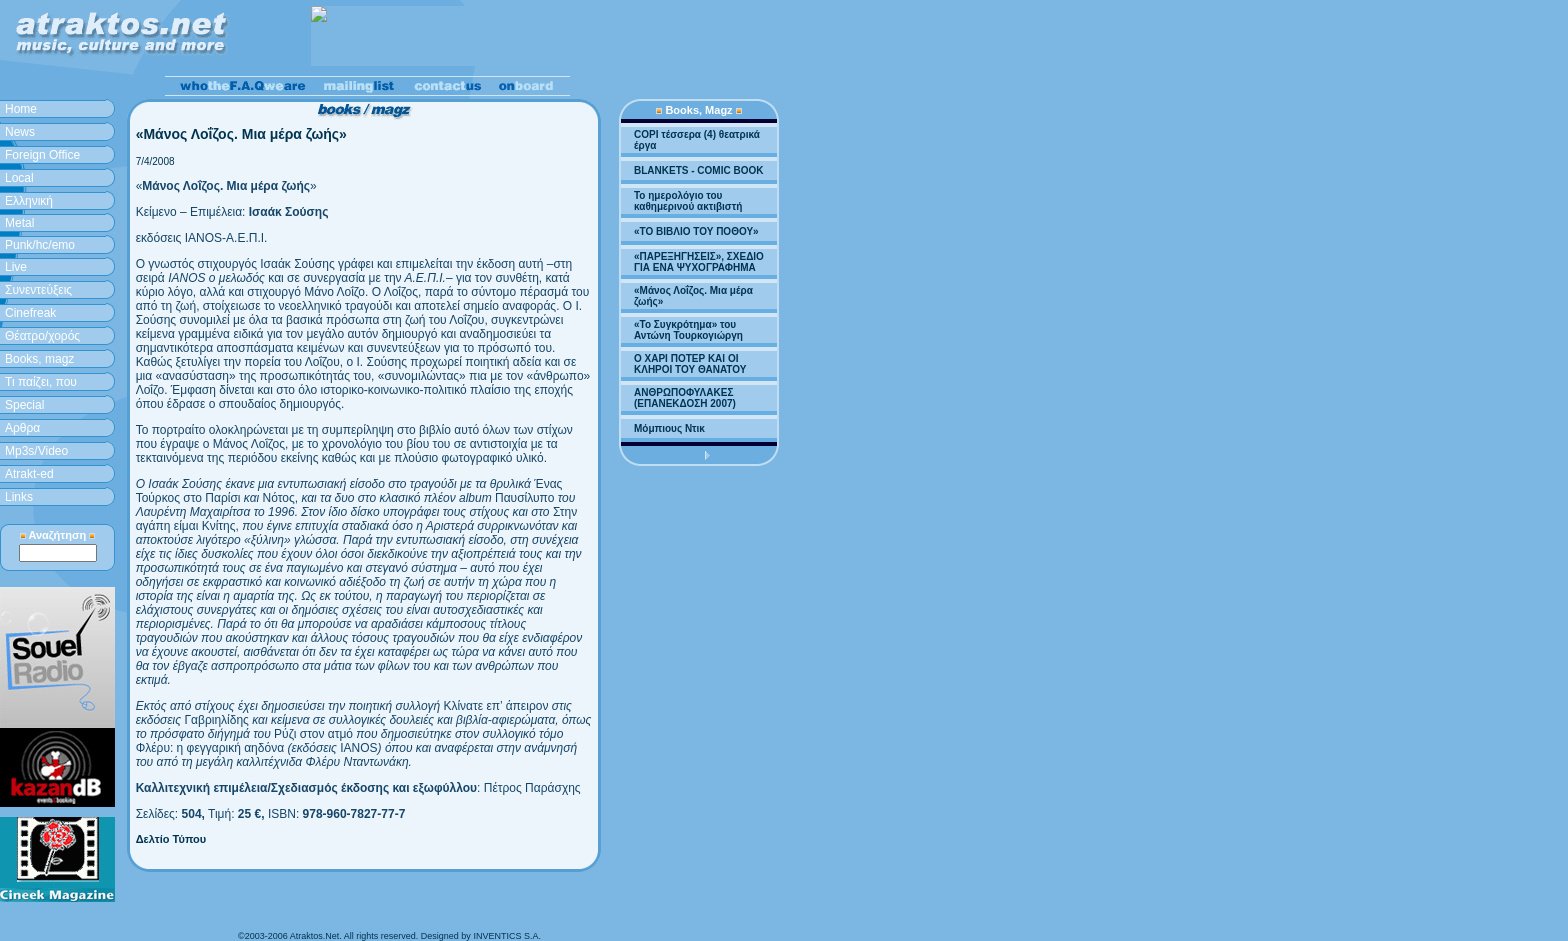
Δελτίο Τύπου (171, 839)
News (20, 132)
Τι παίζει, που (41, 382)
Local (19, 178)
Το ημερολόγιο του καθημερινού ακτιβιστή (688, 201)
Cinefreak (30, 313)
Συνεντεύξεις (38, 290)
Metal (19, 223)
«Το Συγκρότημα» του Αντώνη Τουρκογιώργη (688, 330)
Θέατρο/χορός (42, 336)
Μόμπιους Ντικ (669, 428)
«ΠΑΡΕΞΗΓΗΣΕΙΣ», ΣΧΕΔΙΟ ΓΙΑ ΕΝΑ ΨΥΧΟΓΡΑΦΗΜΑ (699, 262)
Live (16, 267)
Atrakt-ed (29, 474)
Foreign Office (42, 155)
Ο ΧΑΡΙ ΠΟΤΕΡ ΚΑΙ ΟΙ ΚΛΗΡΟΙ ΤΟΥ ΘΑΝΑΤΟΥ (690, 364)
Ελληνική (29, 201)
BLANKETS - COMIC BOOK (698, 170)
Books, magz (39, 359)
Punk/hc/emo (40, 245)
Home (21, 109)
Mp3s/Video (36, 451)
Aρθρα (22, 428)
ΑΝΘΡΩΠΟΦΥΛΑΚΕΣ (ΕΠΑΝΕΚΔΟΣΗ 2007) (685, 398)
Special (24, 405)
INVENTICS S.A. (507, 936)
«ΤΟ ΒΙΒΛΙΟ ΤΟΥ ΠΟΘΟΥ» (696, 231)
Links (19, 497)
